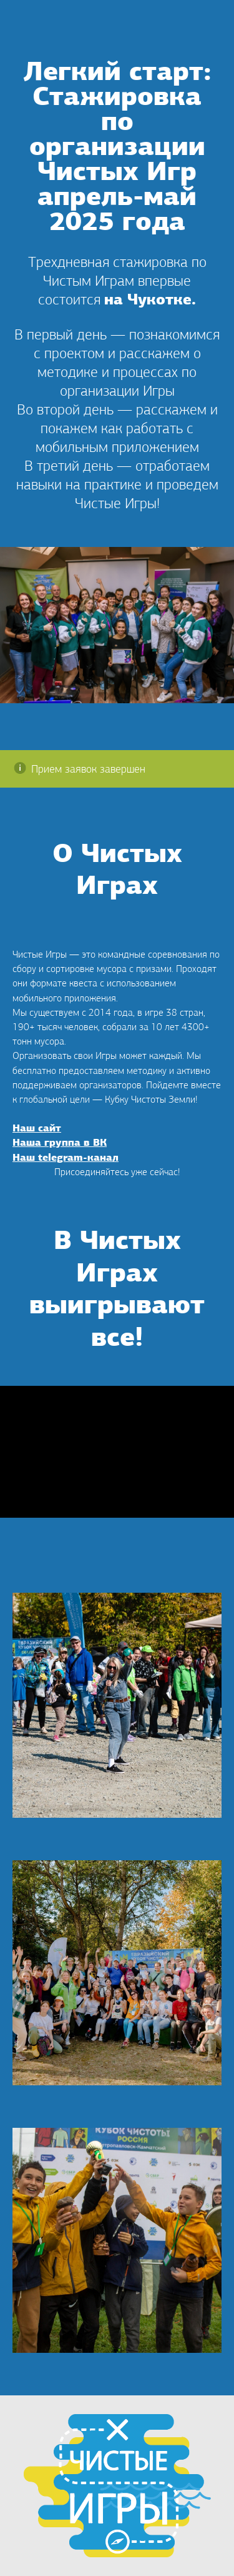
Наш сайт (36, 1129)
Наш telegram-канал (65, 1158)
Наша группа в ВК (59, 1143)
